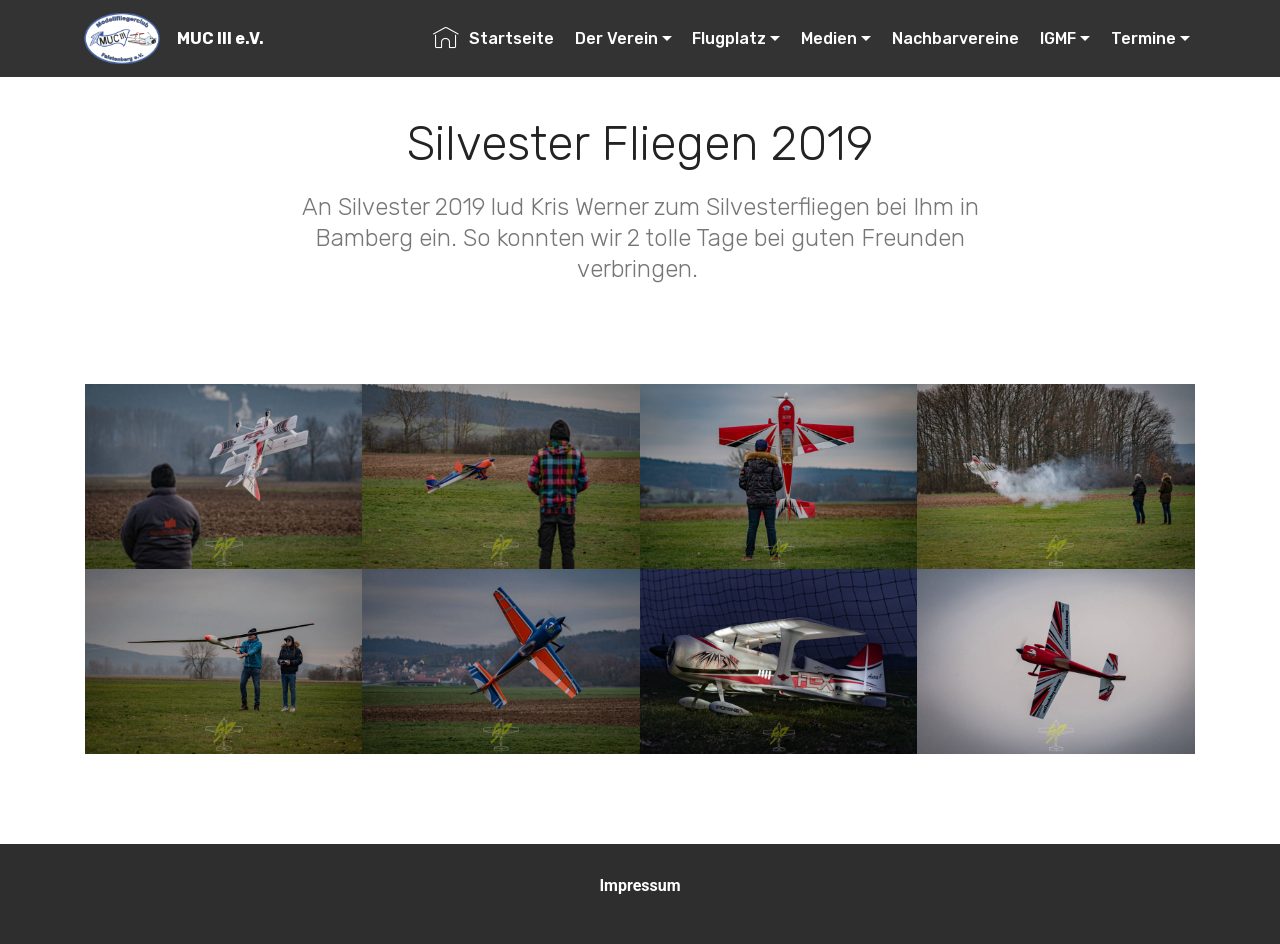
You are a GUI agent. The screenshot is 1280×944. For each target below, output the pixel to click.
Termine (1143, 38)
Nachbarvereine (955, 38)
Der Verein (616, 38)
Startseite (493, 38)
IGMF (1058, 38)
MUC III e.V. (220, 38)
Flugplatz (729, 38)
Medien (829, 38)
